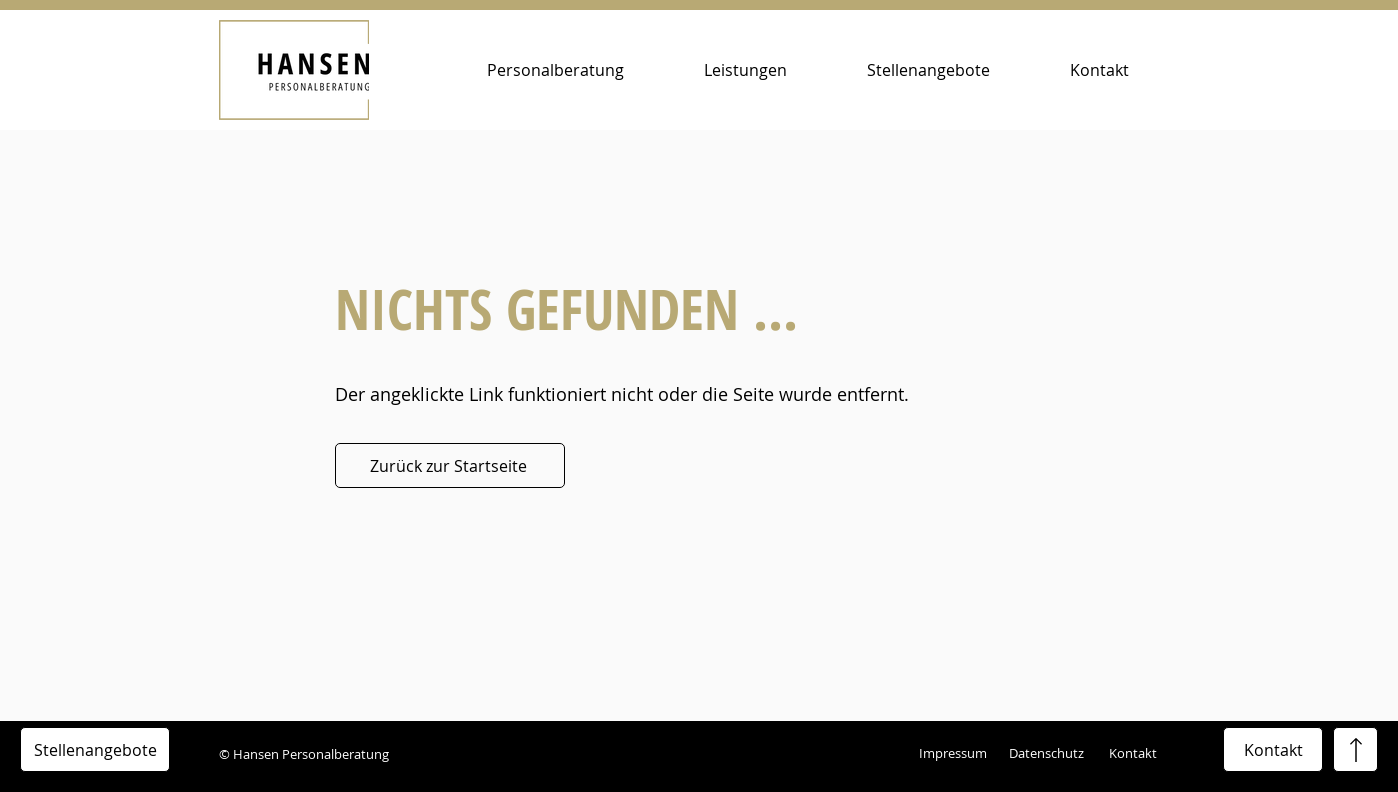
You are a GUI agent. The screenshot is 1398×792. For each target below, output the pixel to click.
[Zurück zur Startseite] (450, 465)
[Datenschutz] (1050, 754)
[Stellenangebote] (95, 749)
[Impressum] (955, 754)
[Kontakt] (1273, 749)
